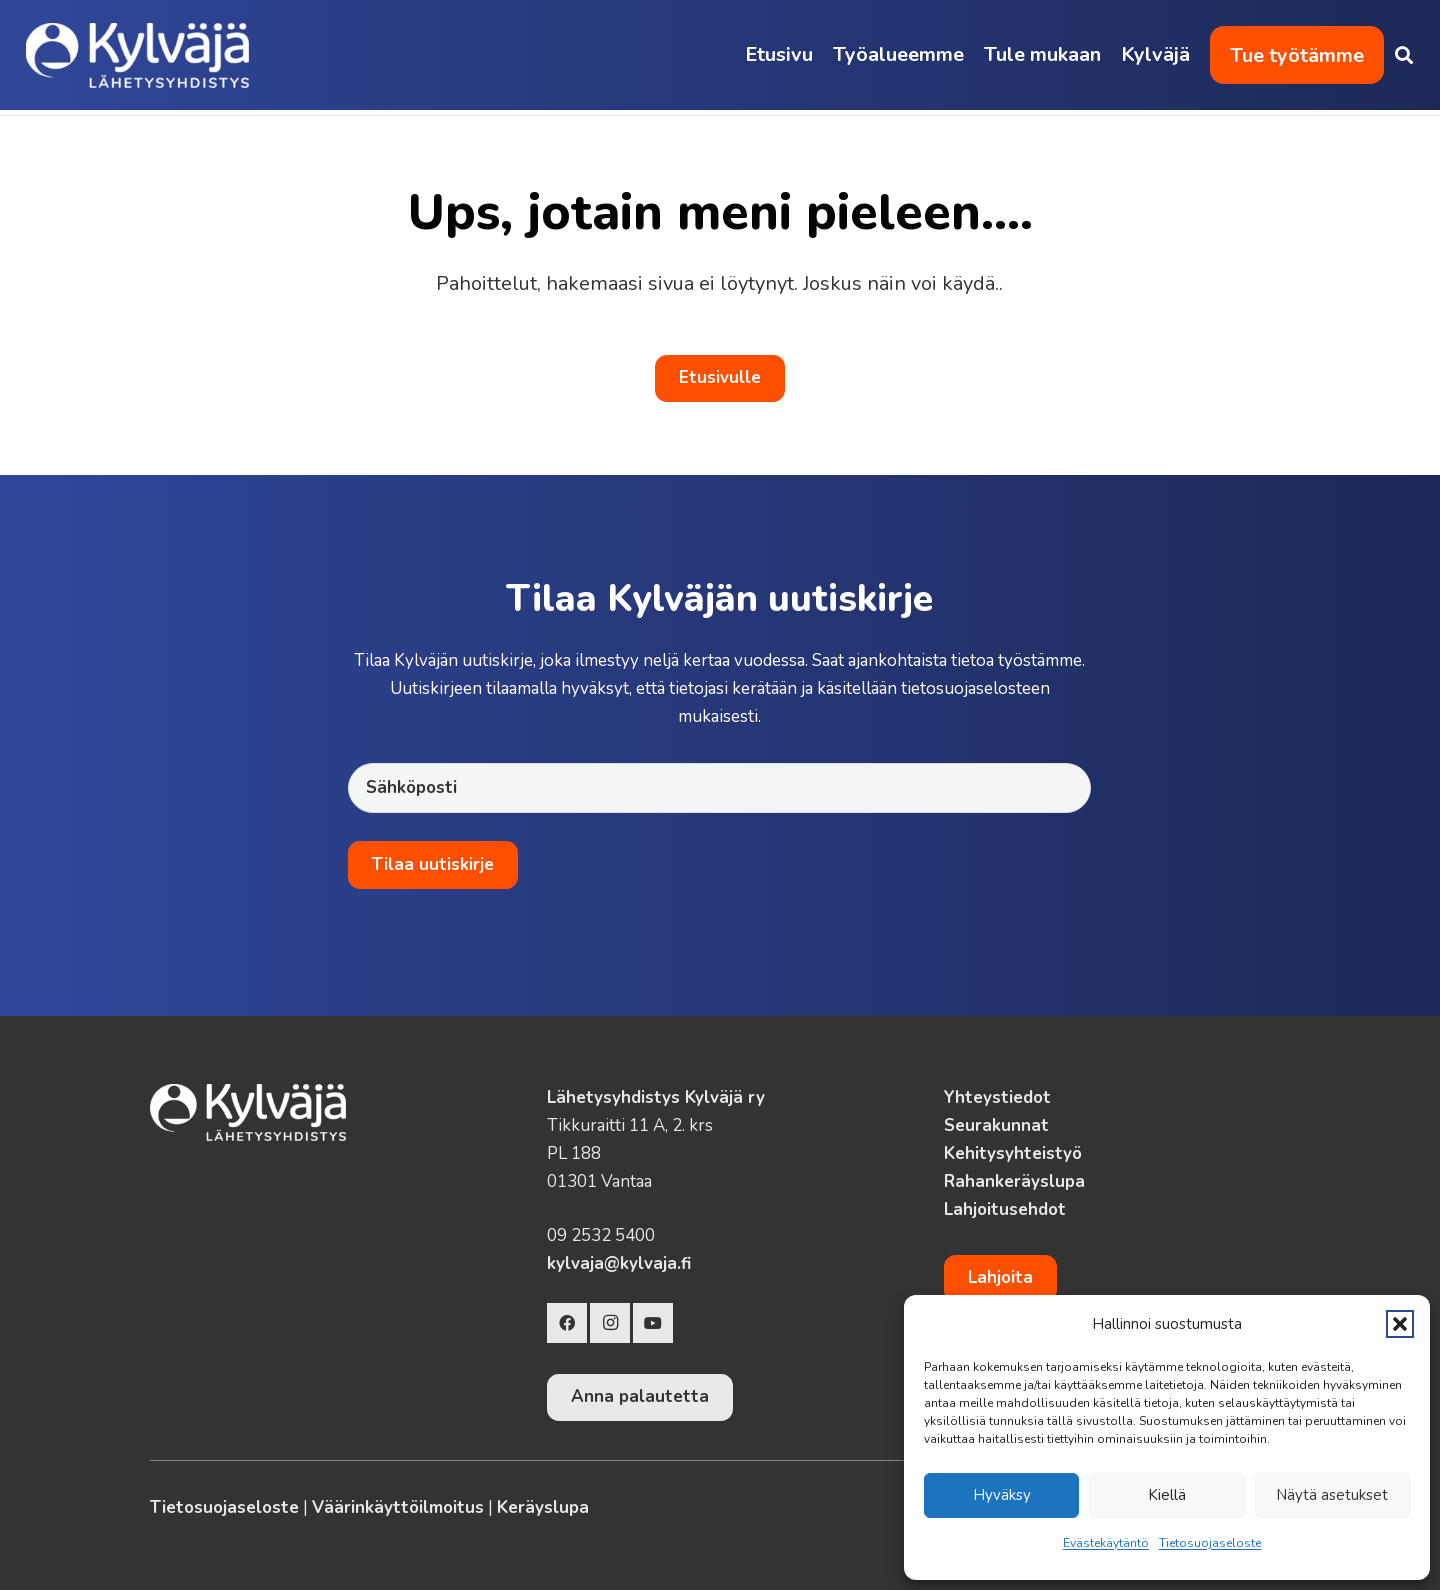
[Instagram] (610, 1323)
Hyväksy (1002, 1495)
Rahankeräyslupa (1014, 1181)
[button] (1400, 1324)
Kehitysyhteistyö (1013, 1153)
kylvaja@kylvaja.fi (619, 1263)
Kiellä (1167, 1495)
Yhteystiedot (997, 1097)
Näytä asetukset (1332, 1495)
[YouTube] (653, 1323)
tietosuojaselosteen (975, 688)
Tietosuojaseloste (1210, 1543)
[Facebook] (567, 1323)
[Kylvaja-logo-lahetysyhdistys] (137, 55)
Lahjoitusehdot (1005, 1209)
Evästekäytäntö (1106, 1543)
